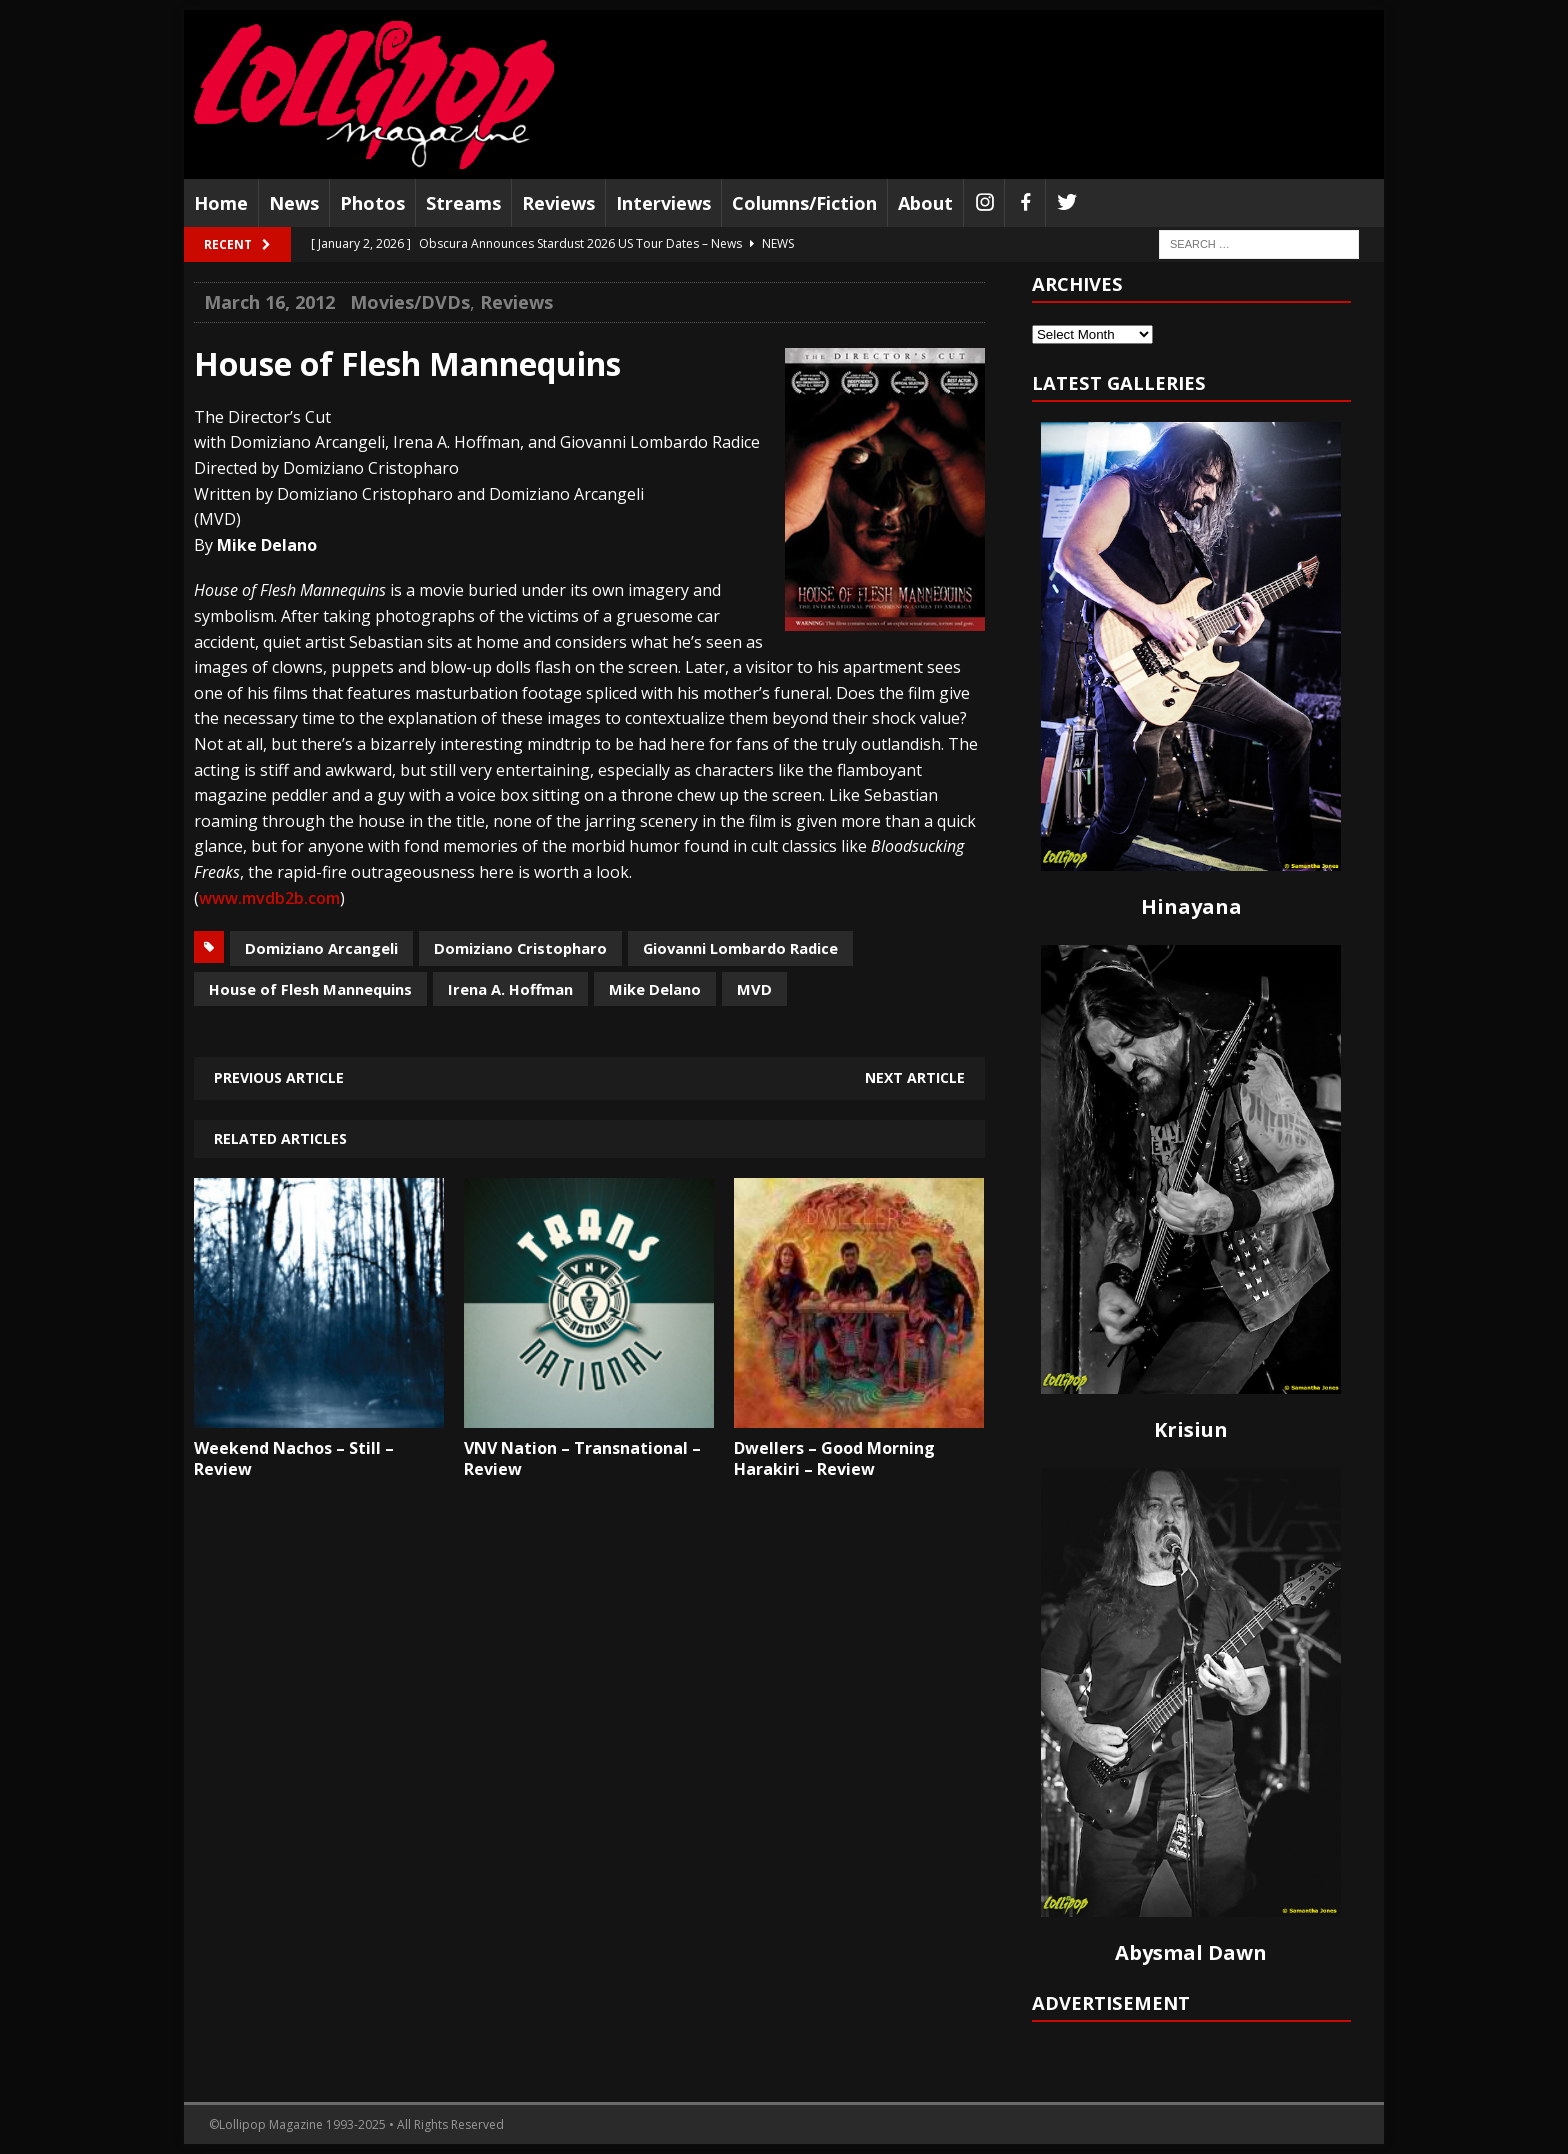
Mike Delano (655, 989)
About (925, 203)
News (294, 203)
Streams (463, 203)
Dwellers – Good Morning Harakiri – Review (834, 1458)
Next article (915, 1077)
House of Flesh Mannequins (310, 989)
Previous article (279, 1077)
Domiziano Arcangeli (321, 948)
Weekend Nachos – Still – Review (294, 1458)
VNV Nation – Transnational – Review (582, 1458)
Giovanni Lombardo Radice (740, 948)
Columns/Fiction (804, 203)
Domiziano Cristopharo (520, 948)
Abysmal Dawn (1191, 1952)
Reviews (558, 203)
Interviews (663, 203)
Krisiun (1191, 1429)
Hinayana (1191, 906)
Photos (372, 203)
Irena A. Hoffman (510, 989)
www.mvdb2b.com (269, 898)
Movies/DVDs (410, 302)
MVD (754, 989)
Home (221, 203)
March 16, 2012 (269, 302)
